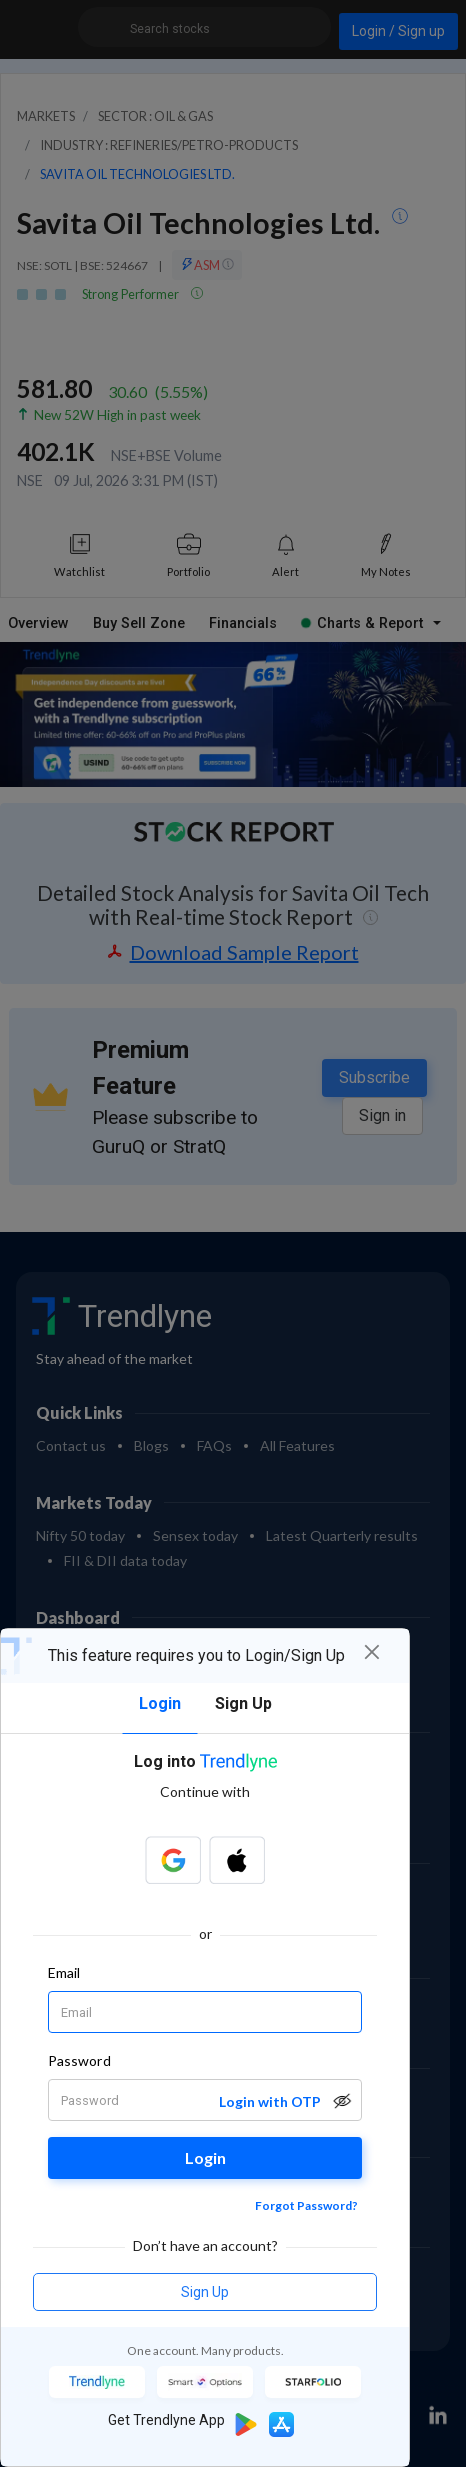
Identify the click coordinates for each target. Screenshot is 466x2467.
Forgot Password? (306, 2205)
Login (205, 2157)
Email (64, 1972)
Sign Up (205, 2292)
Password (79, 2060)
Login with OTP (270, 2101)
